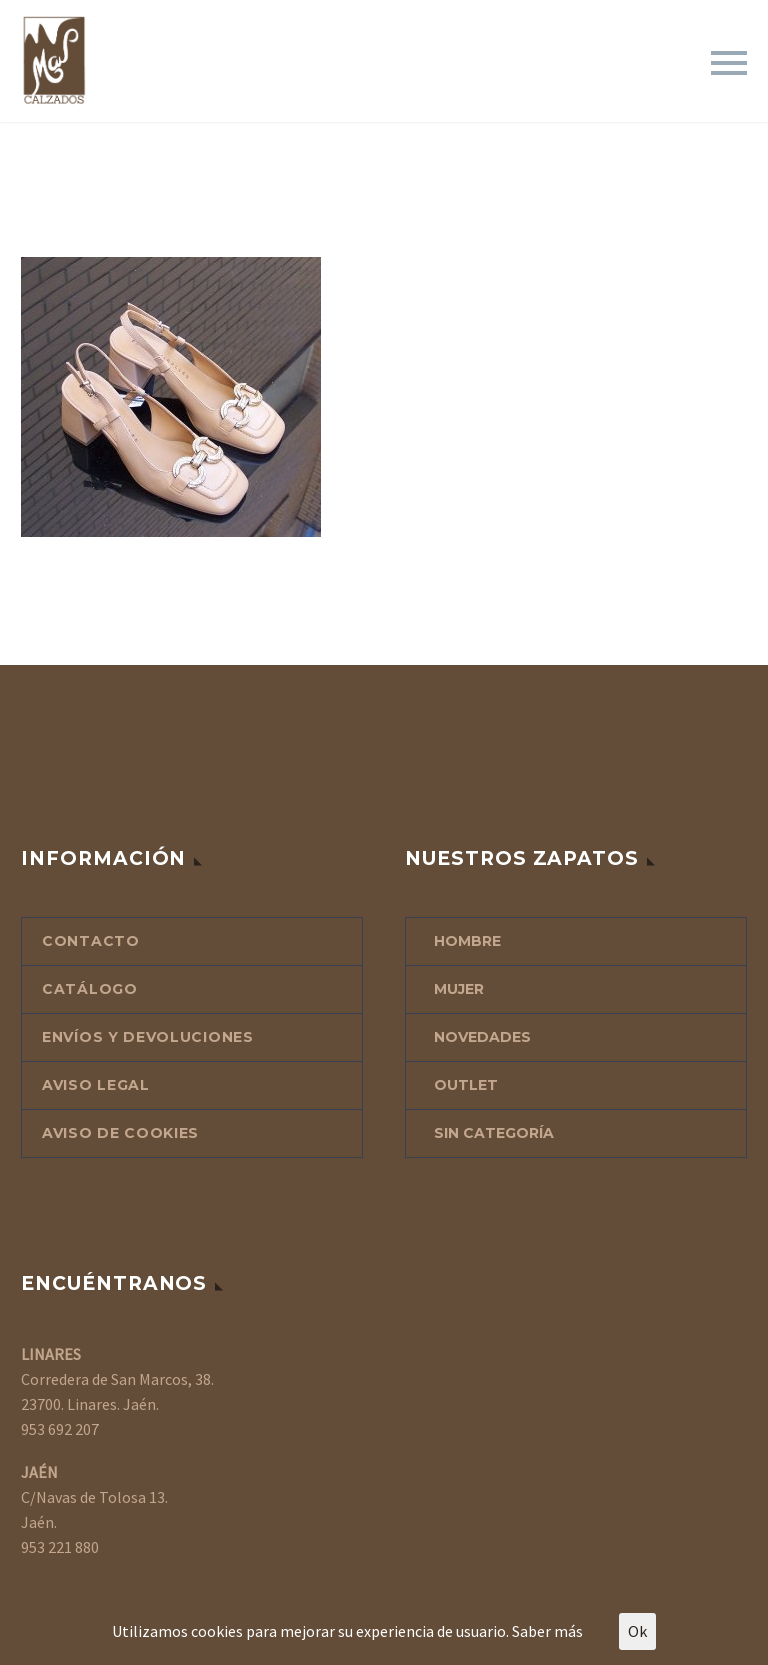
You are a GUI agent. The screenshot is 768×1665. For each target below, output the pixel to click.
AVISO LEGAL (96, 1085)
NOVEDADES (482, 1037)
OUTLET (466, 1085)
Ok (637, 1631)
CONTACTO (91, 941)
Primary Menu (729, 63)
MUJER (459, 989)
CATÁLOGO (90, 989)
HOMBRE (467, 941)
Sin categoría (494, 1133)
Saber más (547, 1631)
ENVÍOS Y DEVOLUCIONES (148, 1037)
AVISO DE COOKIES (120, 1133)
